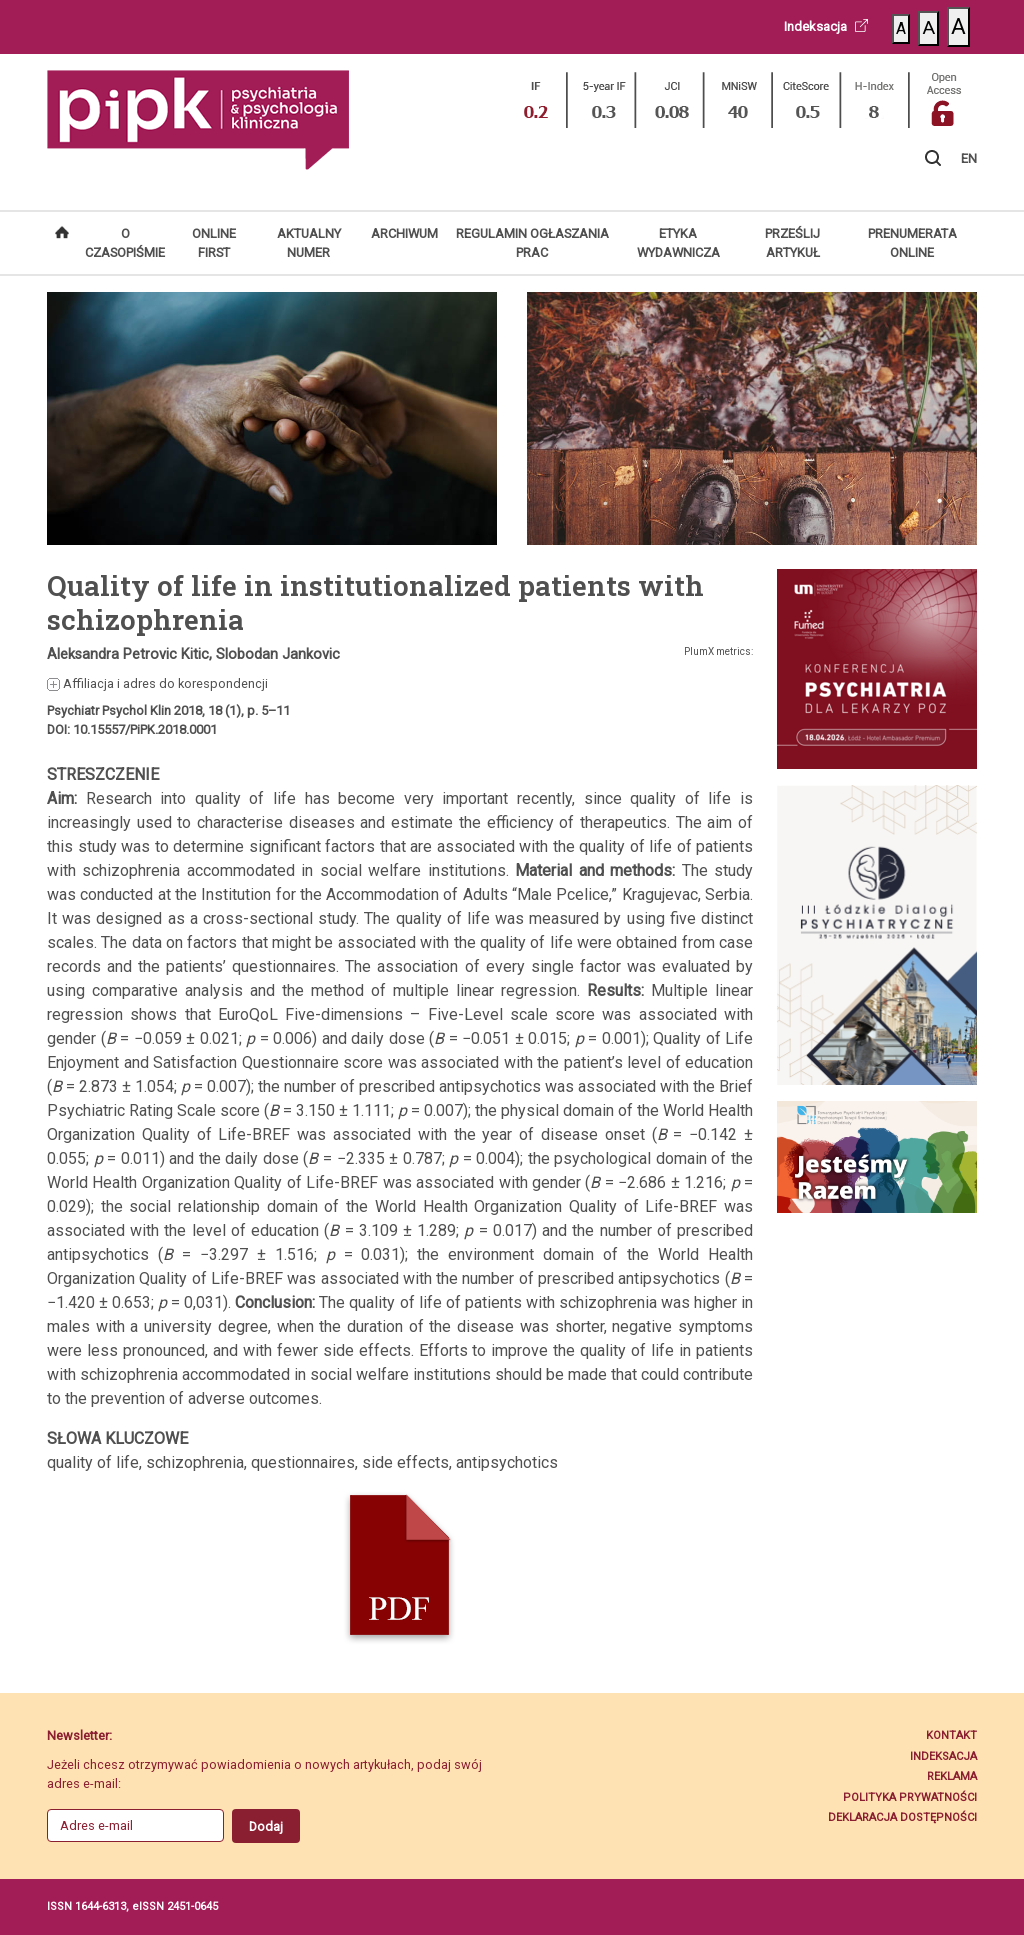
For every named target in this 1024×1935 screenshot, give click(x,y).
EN (969, 158)
